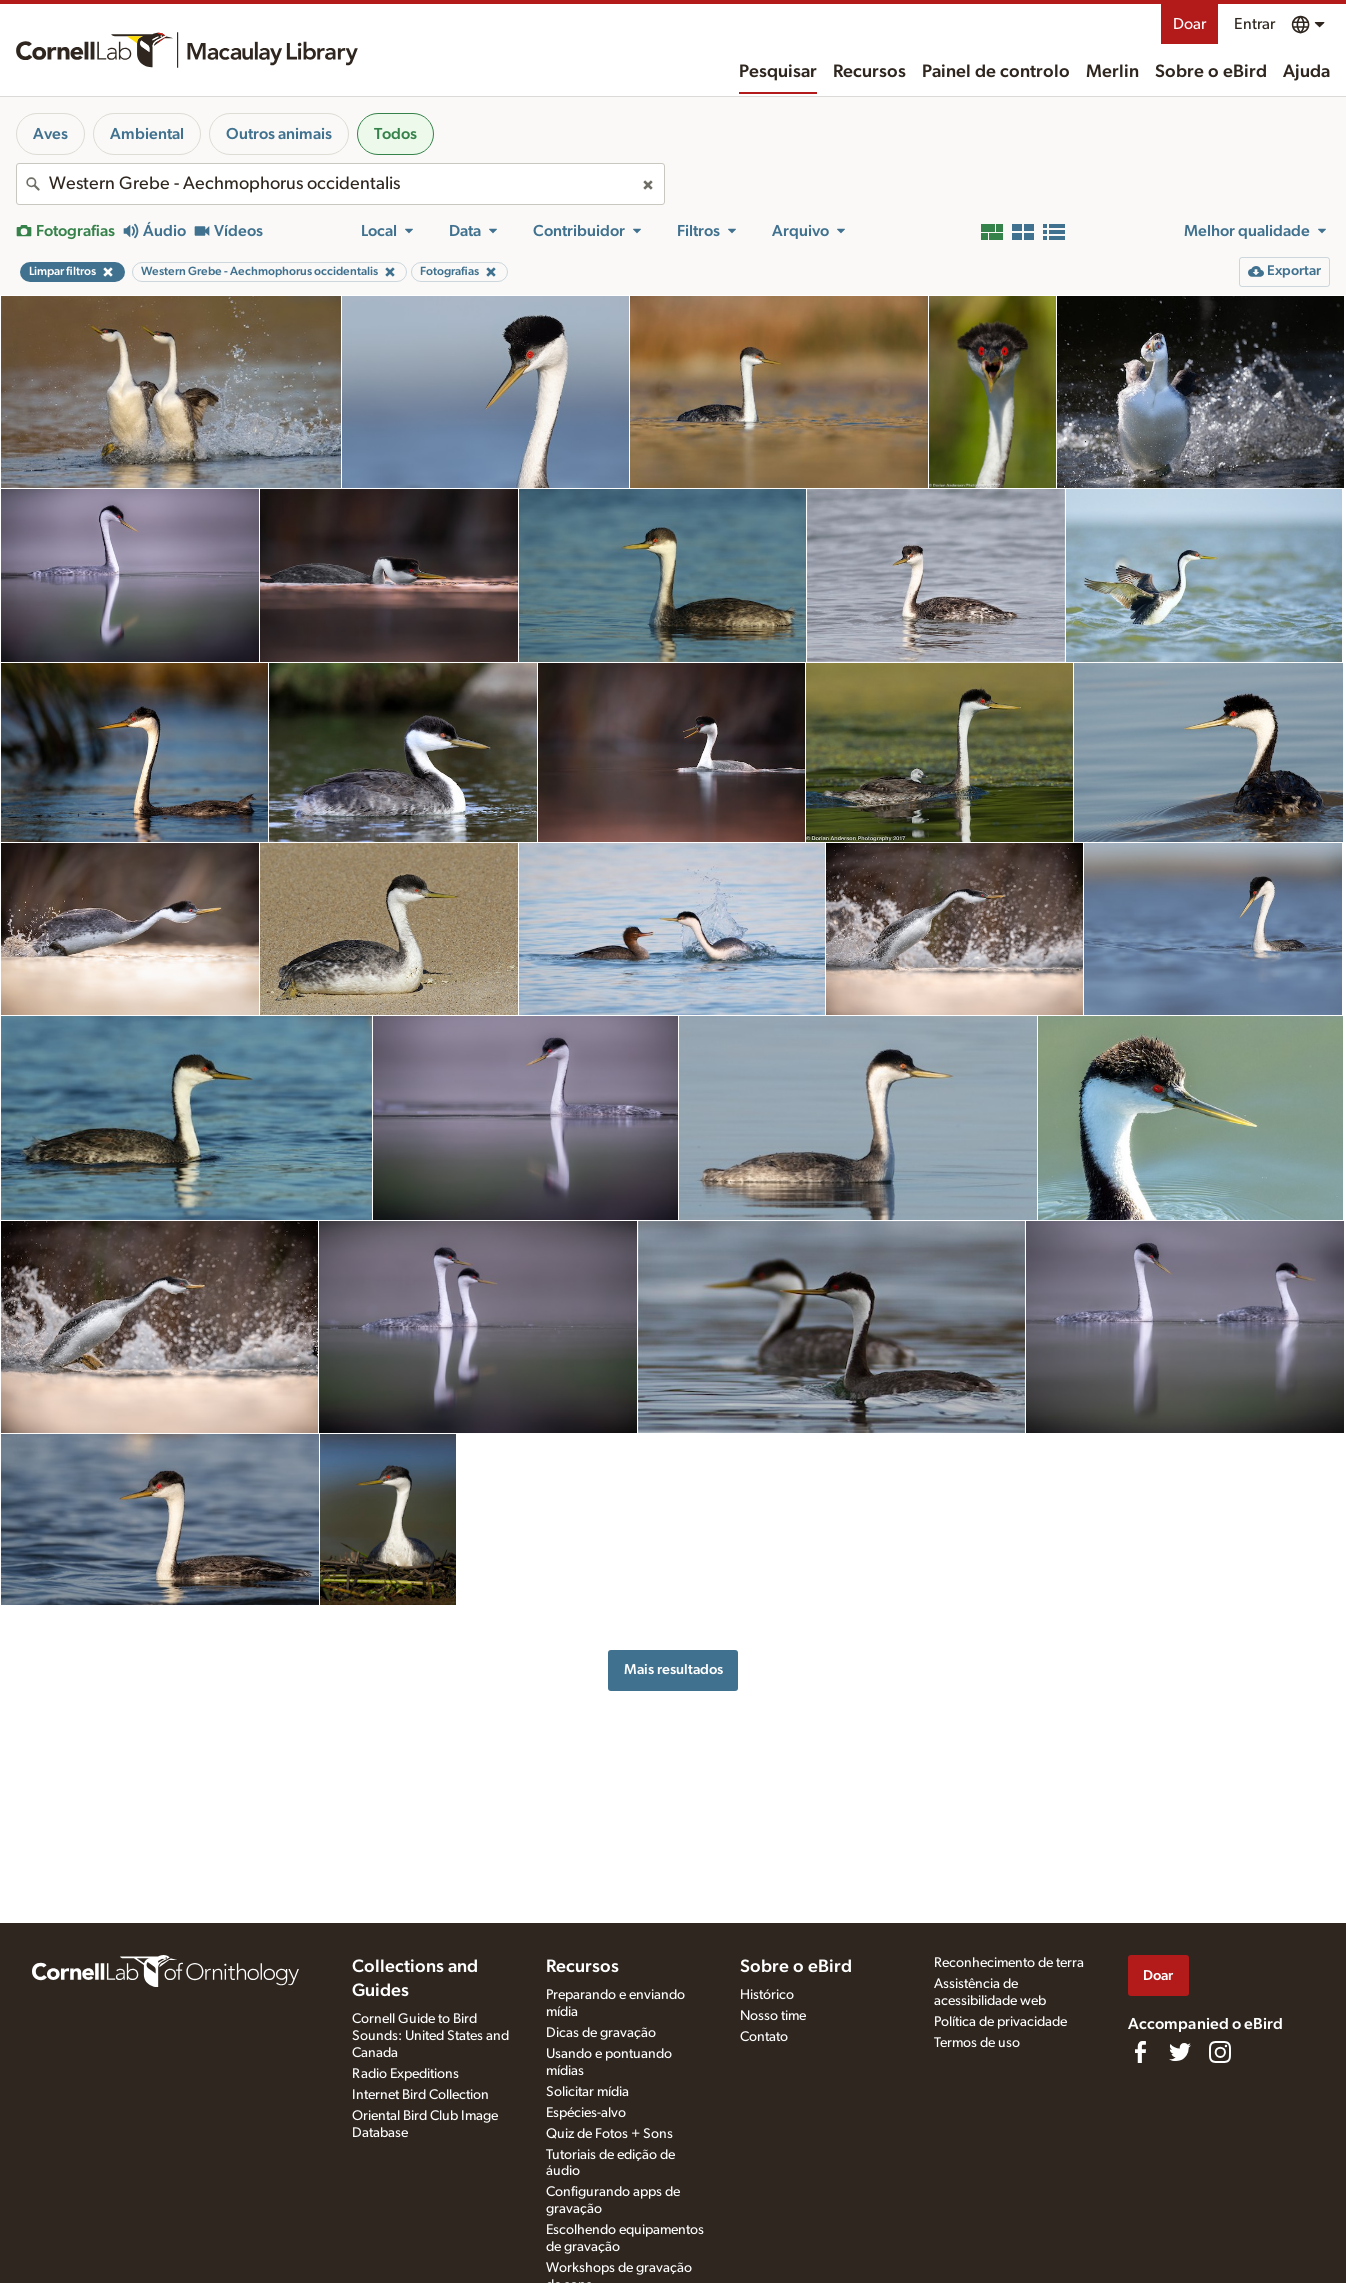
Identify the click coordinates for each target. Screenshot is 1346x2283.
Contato (764, 2037)
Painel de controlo (996, 72)
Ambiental (147, 134)
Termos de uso (977, 2043)
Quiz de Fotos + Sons (609, 2134)
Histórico (767, 1995)
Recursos (869, 72)
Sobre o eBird (1211, 72)
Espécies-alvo (586, 2113)
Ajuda (1306, 72)
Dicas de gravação (601, 2033)
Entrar (1254, 24)
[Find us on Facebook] (1140, 2052)
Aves (50, 134)
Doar (1189, 24)
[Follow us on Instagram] (1220, 2052)
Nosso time (773, 2016)
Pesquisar (778, 72)
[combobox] (340, 184)
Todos (395, 134)
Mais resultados (673, 1669)
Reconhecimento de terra (1009, 1963)
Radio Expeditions (405, 2074)
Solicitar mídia (587, 2092)
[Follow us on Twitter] (1180, 2052)
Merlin (1112, 72)
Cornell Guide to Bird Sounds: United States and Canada (430, 2036)
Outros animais (279, 134)
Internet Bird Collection (420, 2095)
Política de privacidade (1000, 2022)
